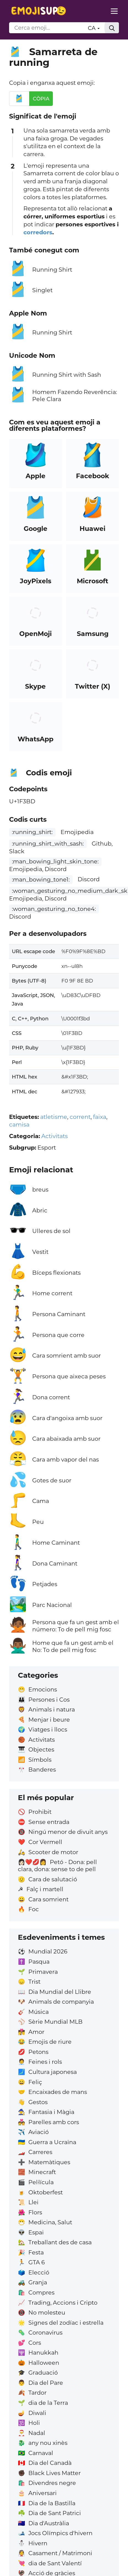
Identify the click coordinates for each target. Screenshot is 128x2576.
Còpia (41, 98)
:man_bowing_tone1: (41, 879)
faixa (99, 1116)
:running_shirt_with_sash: (48, 843)
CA (94, 28)
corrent (80, 1116)
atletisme (53, 1116)
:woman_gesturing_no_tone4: (54, 908)
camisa (19, 1124)
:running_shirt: (32, 832)
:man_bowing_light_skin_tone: (55, 861)
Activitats (54, 1136)
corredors (37, 232)
